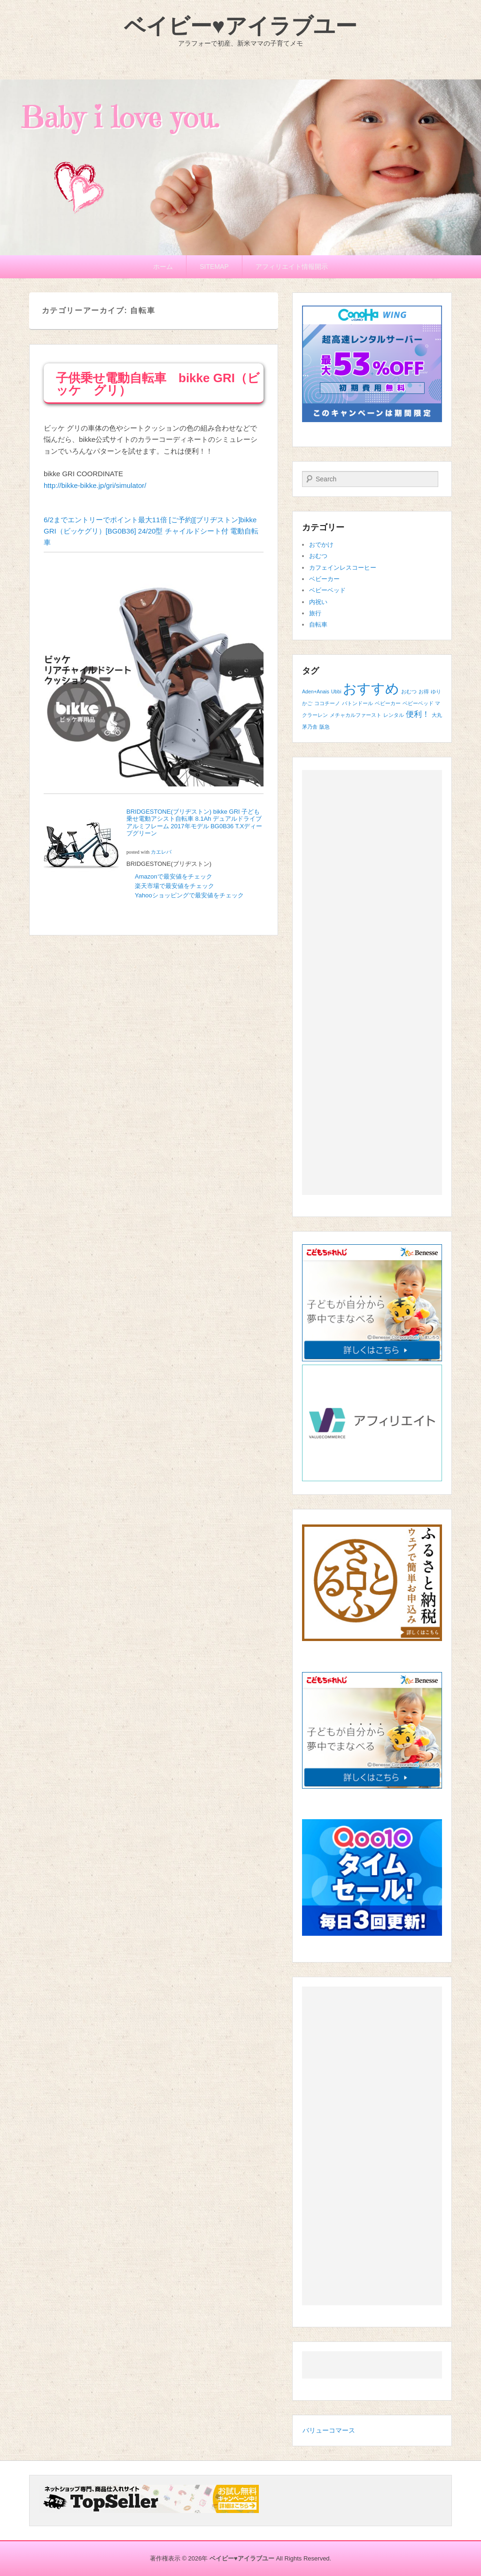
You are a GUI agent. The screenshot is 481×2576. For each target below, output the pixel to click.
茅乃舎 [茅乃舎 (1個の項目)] (310, 727)
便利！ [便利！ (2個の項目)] (418, 714)
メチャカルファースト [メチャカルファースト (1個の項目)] (355, 715)
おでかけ (321, 544)
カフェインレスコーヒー (342, 567)
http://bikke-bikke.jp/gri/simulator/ (95, 485)
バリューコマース (328, 2430)
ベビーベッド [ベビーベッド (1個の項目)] (418, 703)
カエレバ (161, 852)
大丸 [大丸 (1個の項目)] (437, 715)
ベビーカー (324, 578)
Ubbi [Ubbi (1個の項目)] (336, 691)
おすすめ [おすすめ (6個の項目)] (371, 688)
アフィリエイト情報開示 (292, 266)
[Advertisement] (372, 982)
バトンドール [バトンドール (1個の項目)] (357, 703)
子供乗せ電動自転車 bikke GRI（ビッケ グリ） (158, 384)
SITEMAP (214, 266)
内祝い (318, 601)
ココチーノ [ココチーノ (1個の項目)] (327, 703)
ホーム (163, 266)
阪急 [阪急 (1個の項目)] (324, 727)
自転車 (318, 624)
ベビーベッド (327, 590)
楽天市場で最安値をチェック (174, 885)
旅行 (315, 613)
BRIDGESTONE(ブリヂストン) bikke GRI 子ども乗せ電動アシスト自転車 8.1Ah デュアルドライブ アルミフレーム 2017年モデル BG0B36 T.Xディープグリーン (194, 822)
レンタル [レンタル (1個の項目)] (393, 715)
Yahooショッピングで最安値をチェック (189, 895)
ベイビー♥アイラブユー (240, 26)
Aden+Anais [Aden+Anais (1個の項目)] (315, 691)
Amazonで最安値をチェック (173, 876)
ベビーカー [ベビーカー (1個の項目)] (388, 703)
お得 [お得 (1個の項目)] (424, 691)
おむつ (318, 555)
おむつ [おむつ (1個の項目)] (409, 691)
